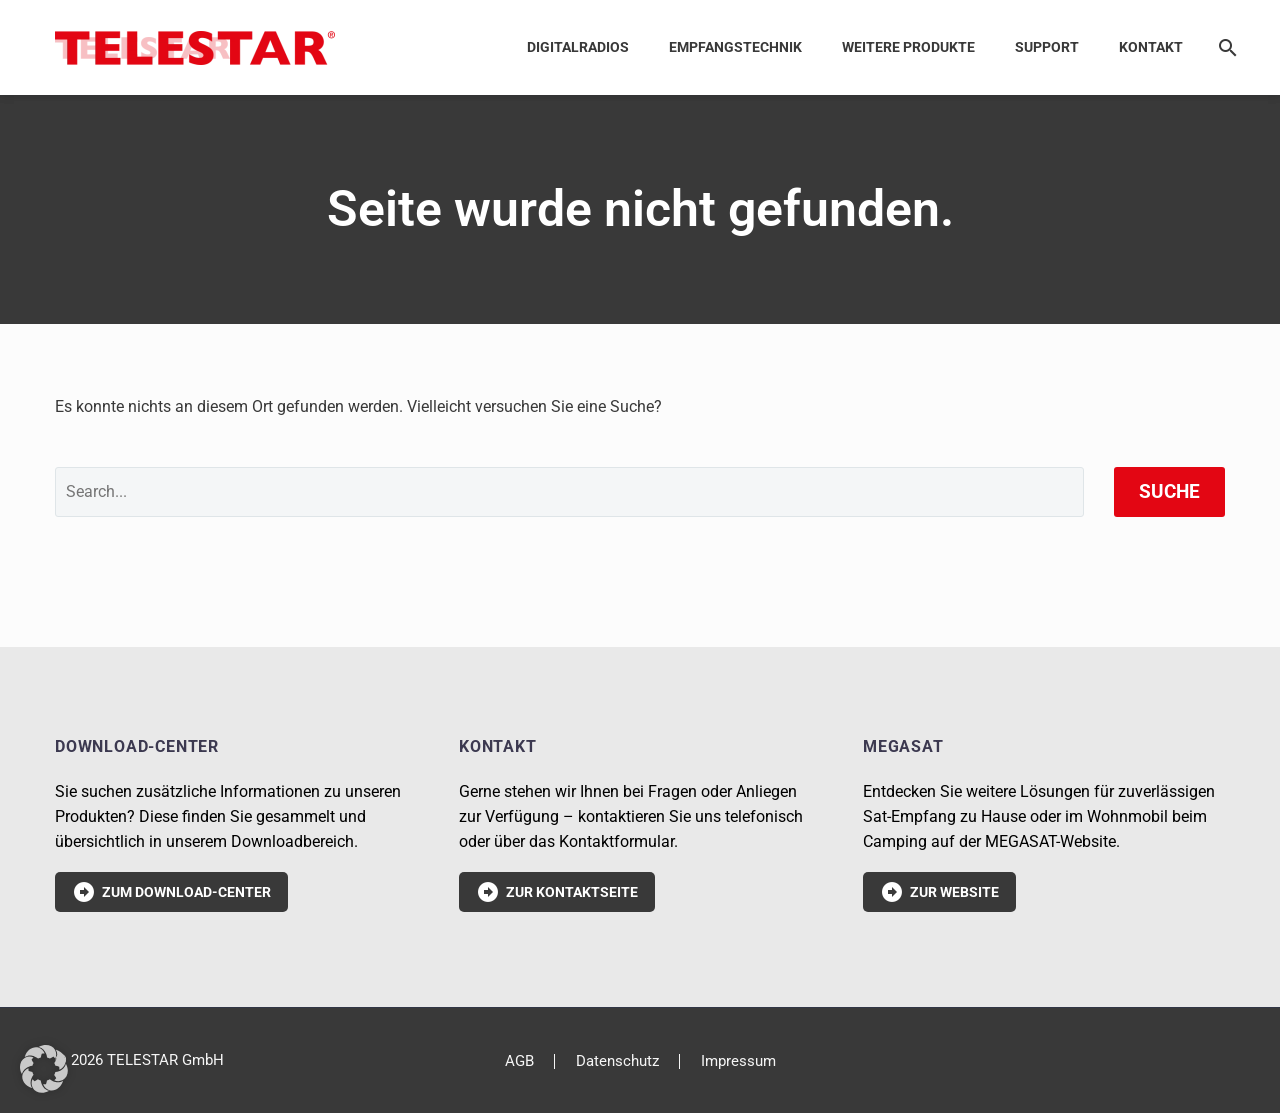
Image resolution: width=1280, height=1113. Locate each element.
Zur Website (939, 892)
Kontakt (1151, 47)
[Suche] (1224, 47)
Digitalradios (578, 47)
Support (1047, 47)
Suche (1169, 491)
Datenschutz (617, 1061)
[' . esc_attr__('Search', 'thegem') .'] (569, 492)
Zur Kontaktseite (557, 892)
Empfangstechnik (735, 47)
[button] (44, 1069)
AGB (519, 1061)
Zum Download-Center (171, 892)
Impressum (738, 1061)
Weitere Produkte (908, 47)
